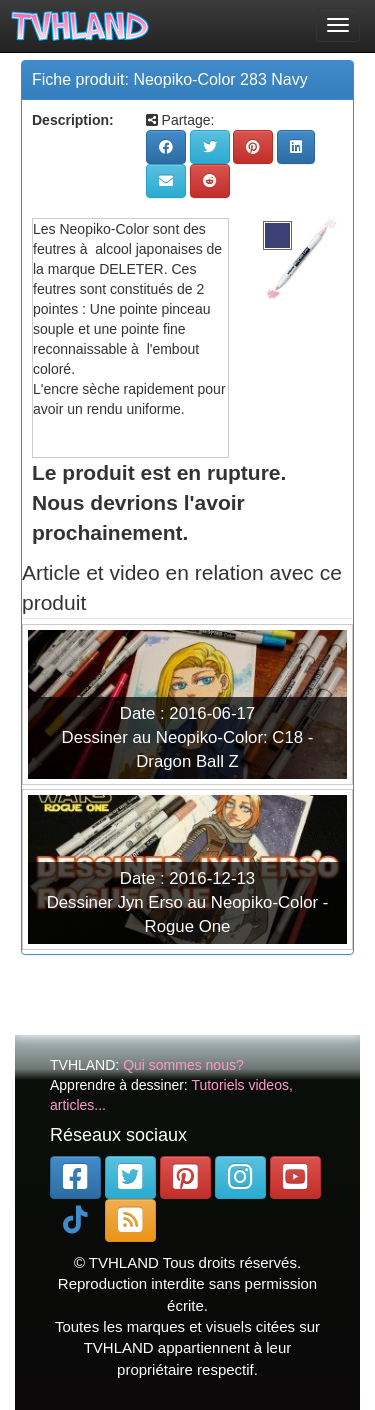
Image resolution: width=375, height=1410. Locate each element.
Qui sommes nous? (183, 1065)
